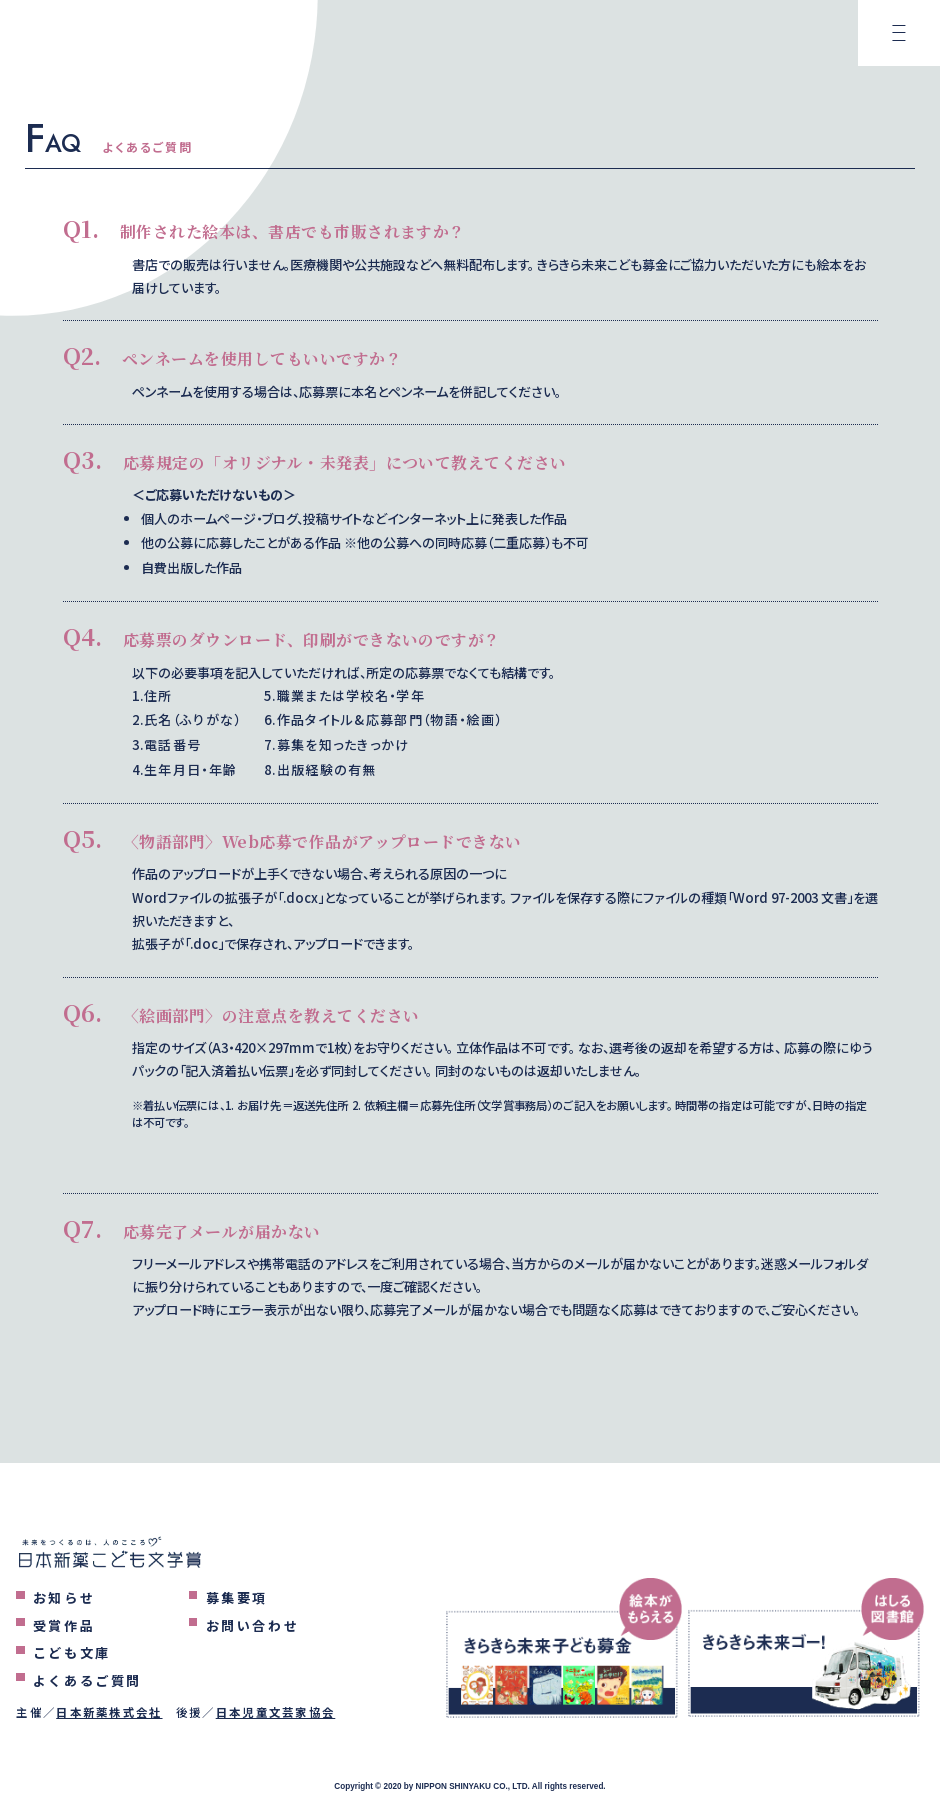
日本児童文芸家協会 (276, 1712)
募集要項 (237, 1597)
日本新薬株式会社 (109, 1712)
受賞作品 (64, 1625)
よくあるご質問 (87, 1680)
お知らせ (64, 1597)
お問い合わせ (253, 1625)
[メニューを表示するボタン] (899, 41)
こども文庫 (72, 1652)
